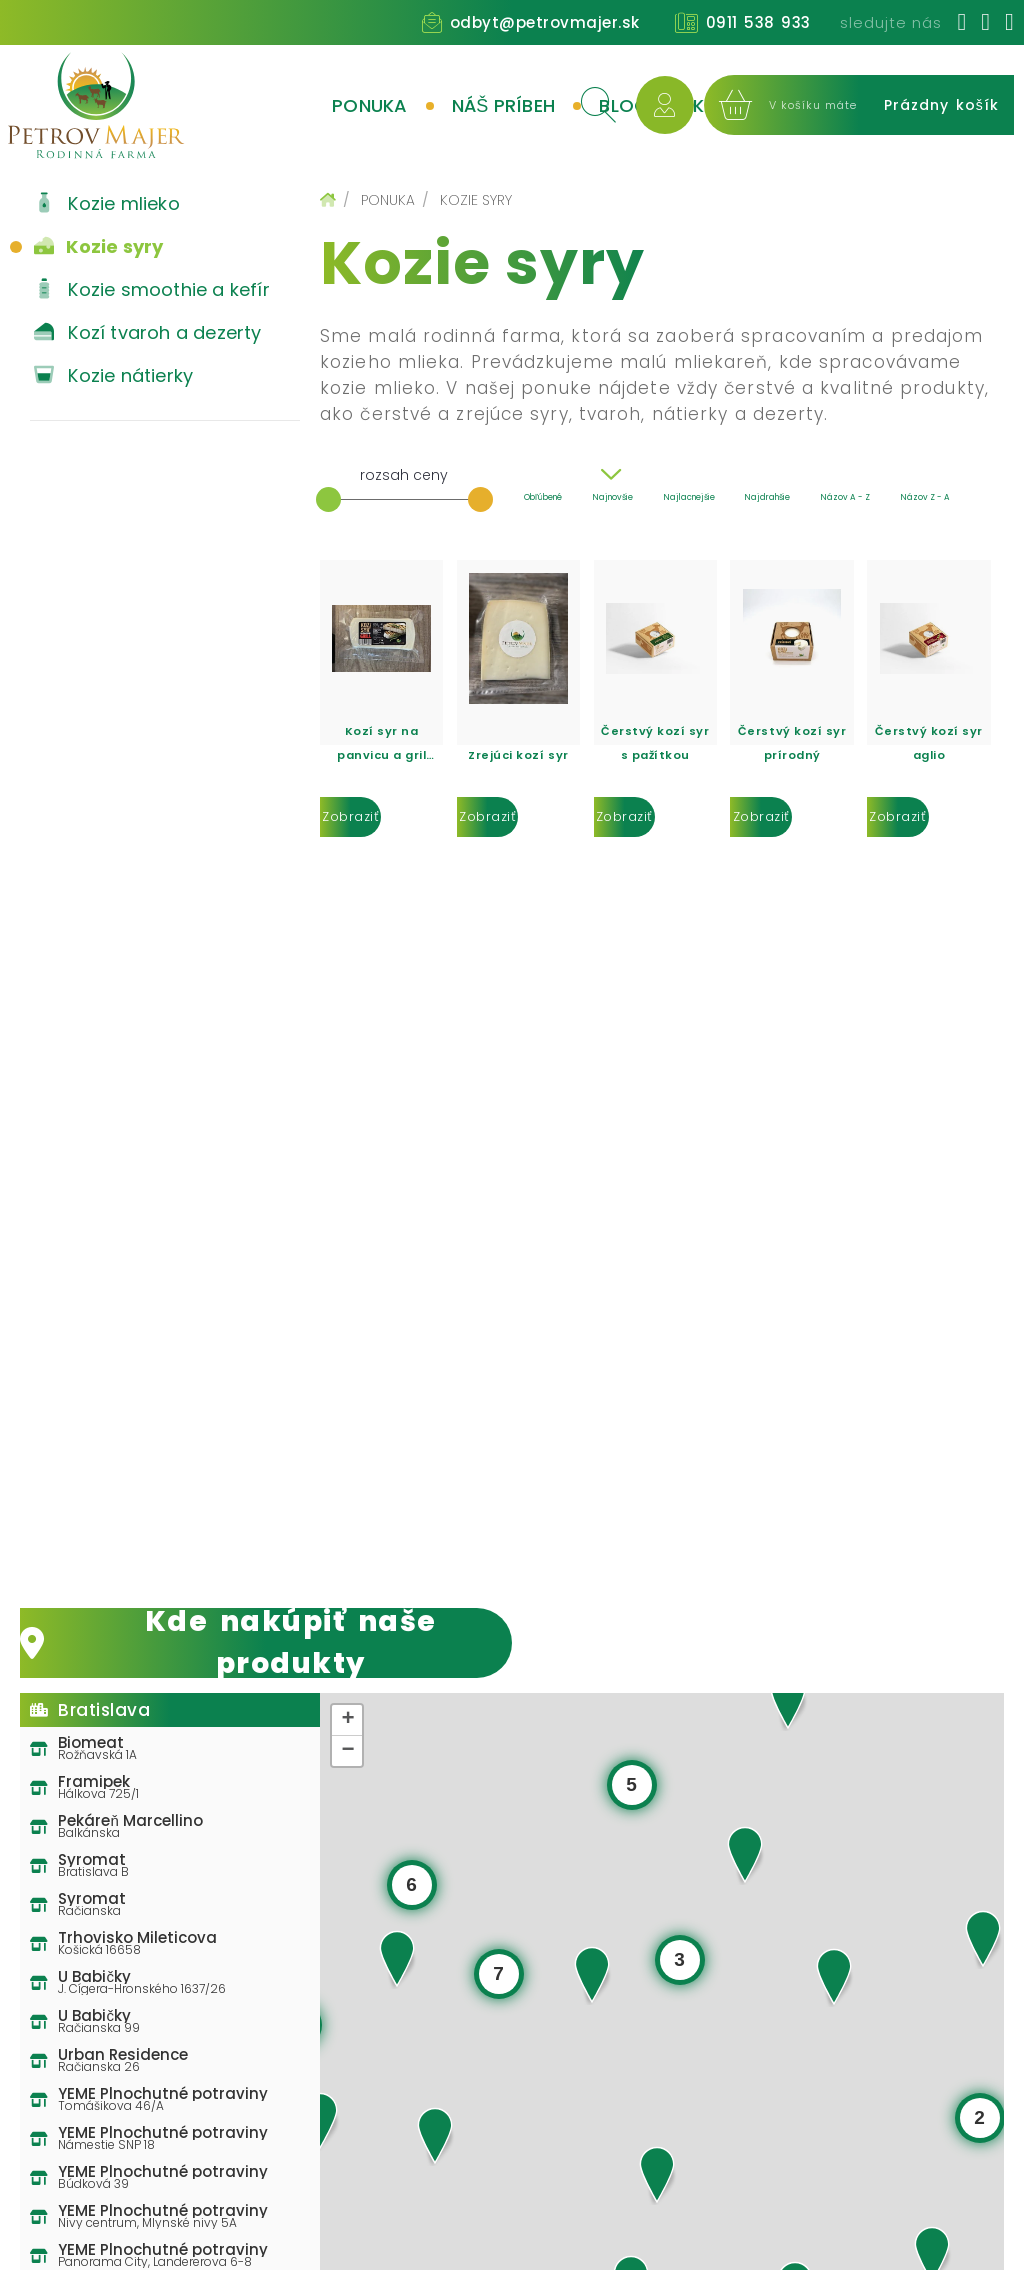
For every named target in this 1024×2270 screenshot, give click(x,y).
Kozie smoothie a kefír (150, 289)
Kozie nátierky (111, 375)
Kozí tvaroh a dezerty (146, 332)
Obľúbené (543, 497)
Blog (624, 105)
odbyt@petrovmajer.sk (545, 22)
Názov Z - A (925, 497)
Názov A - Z (845, 497)
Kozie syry (96, 246)
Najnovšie (613, 497)
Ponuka (370, 105)
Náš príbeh (504, 105)
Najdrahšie (767, 497)
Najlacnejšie (689, 497)
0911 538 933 (758, 22)
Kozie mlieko (105, 203)
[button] (435, 2136)
